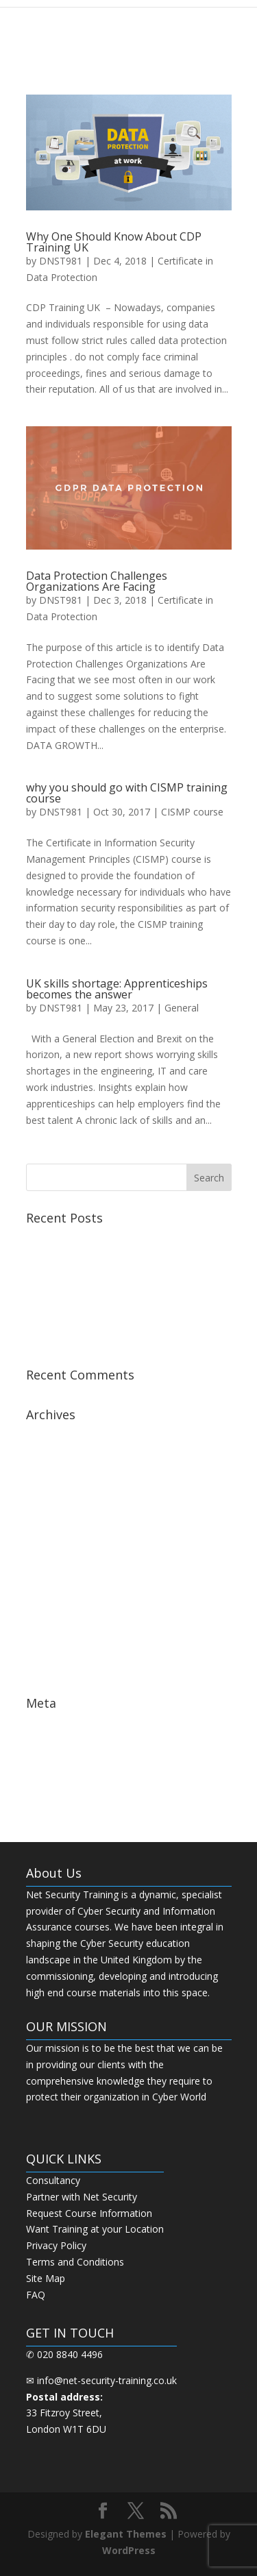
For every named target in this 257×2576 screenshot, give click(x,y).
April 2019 (48, 1456)
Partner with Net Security (81, 2196)
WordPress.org (59, 1786)
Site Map (45, 2278)
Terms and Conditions (75, 2261)
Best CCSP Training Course (86, 1238)
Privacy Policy (56, 2245)
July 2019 (46, 1435)
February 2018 (58, 1562)
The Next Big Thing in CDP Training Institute (124, 1339)
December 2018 (61, 1540)
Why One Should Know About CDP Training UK (113, 242)
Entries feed (52, 1744)
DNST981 (60, 260)
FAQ (35, 2294)
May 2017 (48, 1667)
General (181, 1007)
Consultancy (53, 2180)
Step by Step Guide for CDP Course (104, 1318)
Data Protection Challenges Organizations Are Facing (96, 581)
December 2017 (61, 1583)
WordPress (129, 2550)
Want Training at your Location (95, 2228)
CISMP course (192, 811)
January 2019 (55, 1519)
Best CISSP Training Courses (89, 1297)
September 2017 (62, 1646)
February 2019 (58, 1498)
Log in (39, 1723)
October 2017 (56, 1625)
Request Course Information (89, 2213)
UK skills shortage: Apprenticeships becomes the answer (117, 989)
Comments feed (62, 1765)
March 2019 (52, 1477)
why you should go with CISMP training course (127, 793)
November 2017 (62, 1603)
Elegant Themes (126, 2533)
